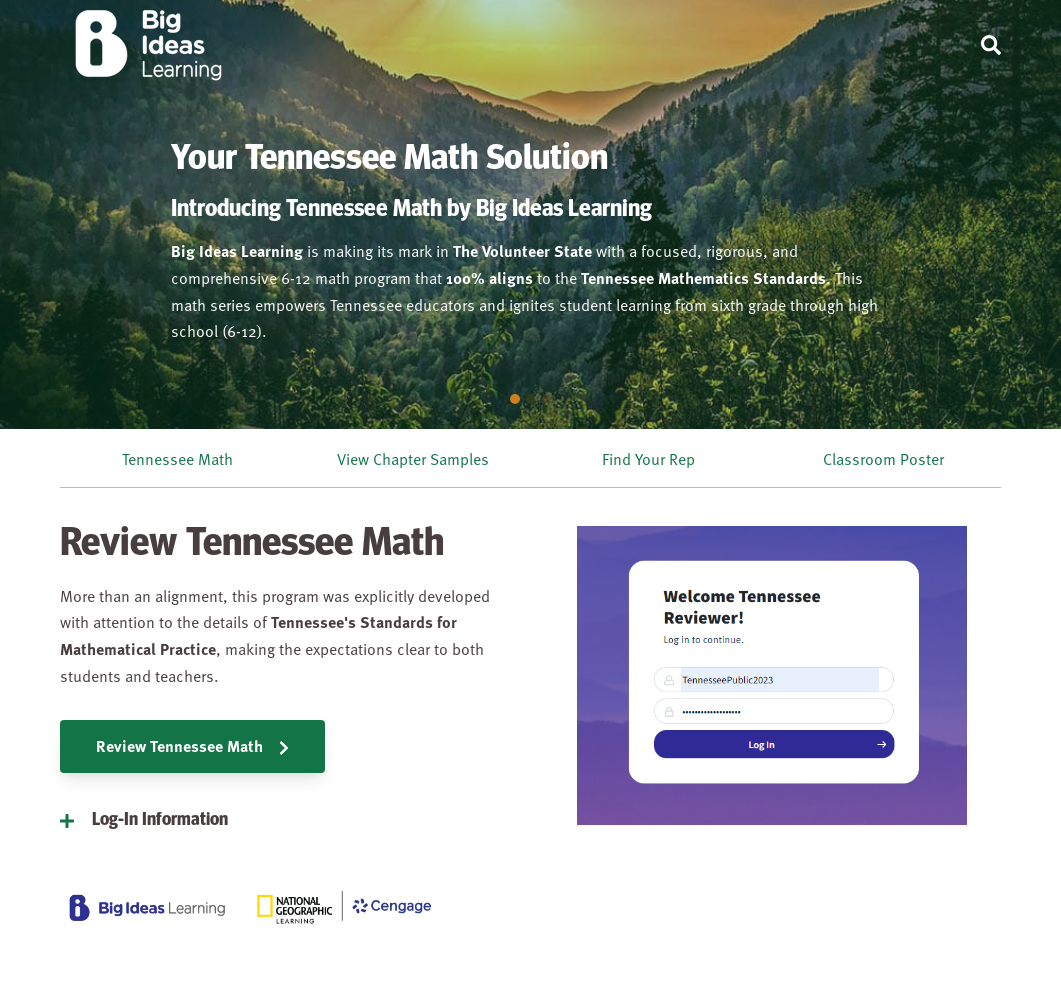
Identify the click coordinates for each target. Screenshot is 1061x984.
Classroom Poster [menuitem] (883, 458)
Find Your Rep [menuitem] (648, 458)
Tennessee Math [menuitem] (177, 458)
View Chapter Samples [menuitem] (413, 458)
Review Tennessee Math (192, 745)
